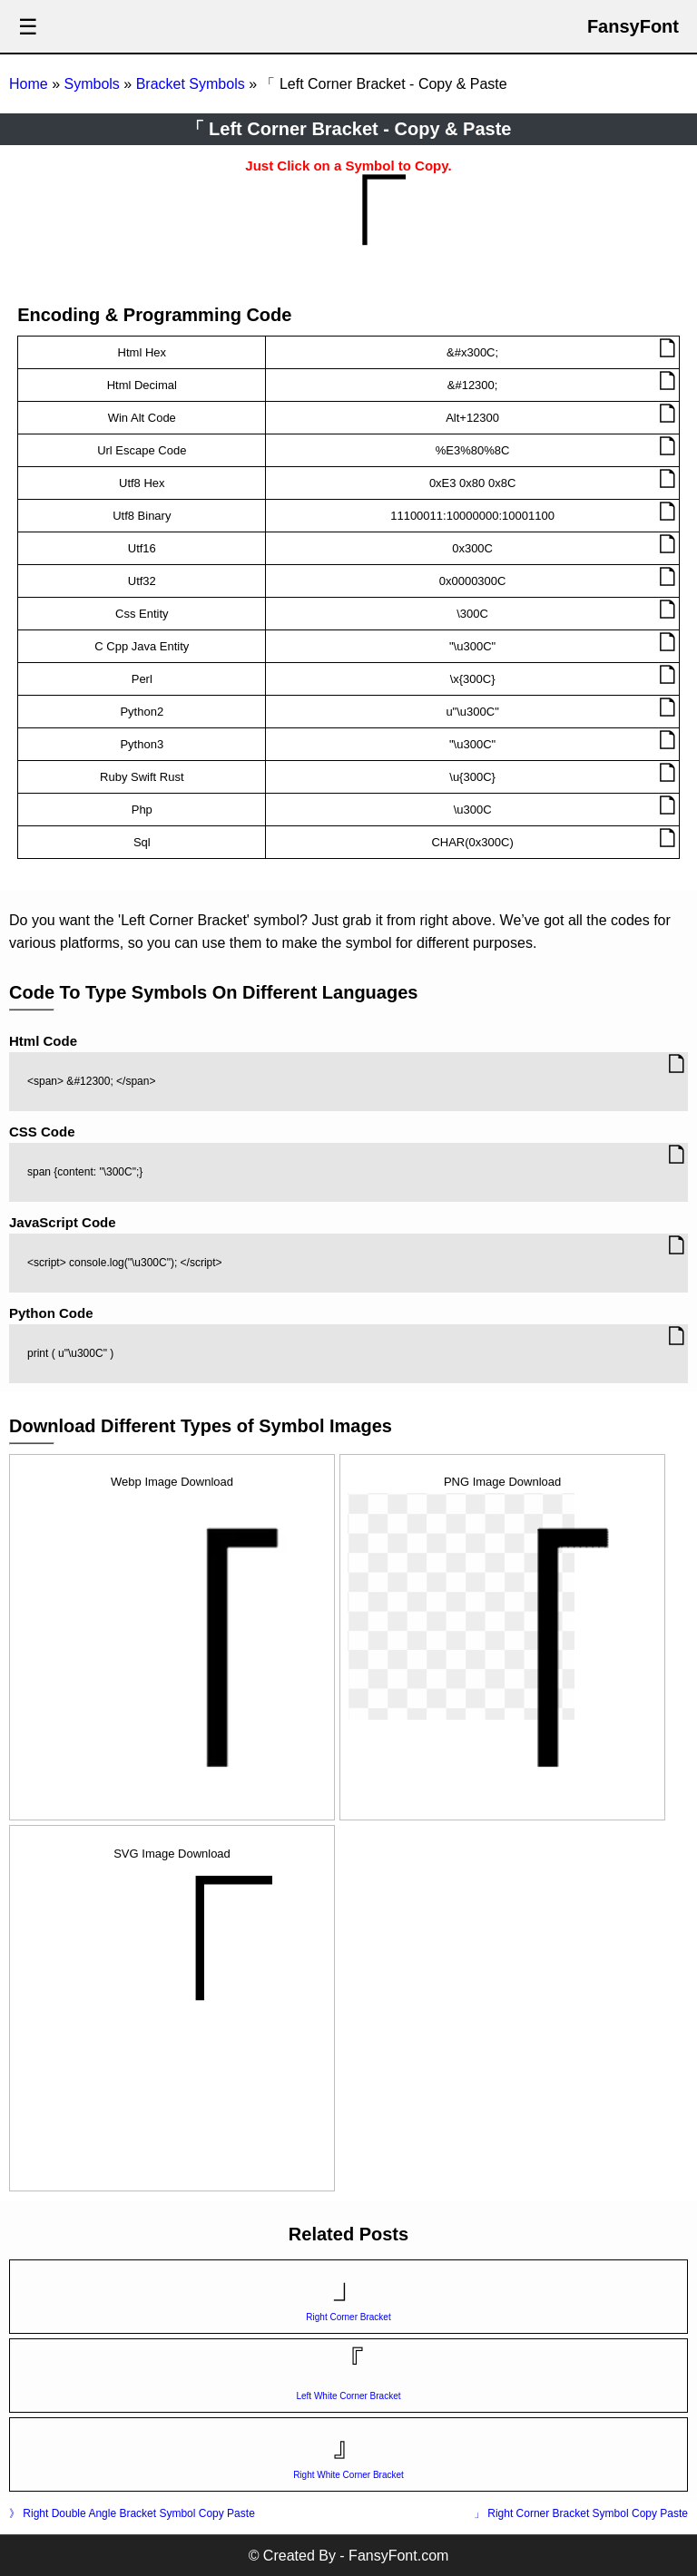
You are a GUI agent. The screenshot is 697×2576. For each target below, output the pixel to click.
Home (28, 84)
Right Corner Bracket (348, 2317)
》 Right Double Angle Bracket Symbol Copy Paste (132, 2513)
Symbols (91, 84)
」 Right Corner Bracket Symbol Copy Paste (581, 2513)
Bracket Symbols (190, 84)
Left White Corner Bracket (348, 2396)
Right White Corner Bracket (348, 2475)
